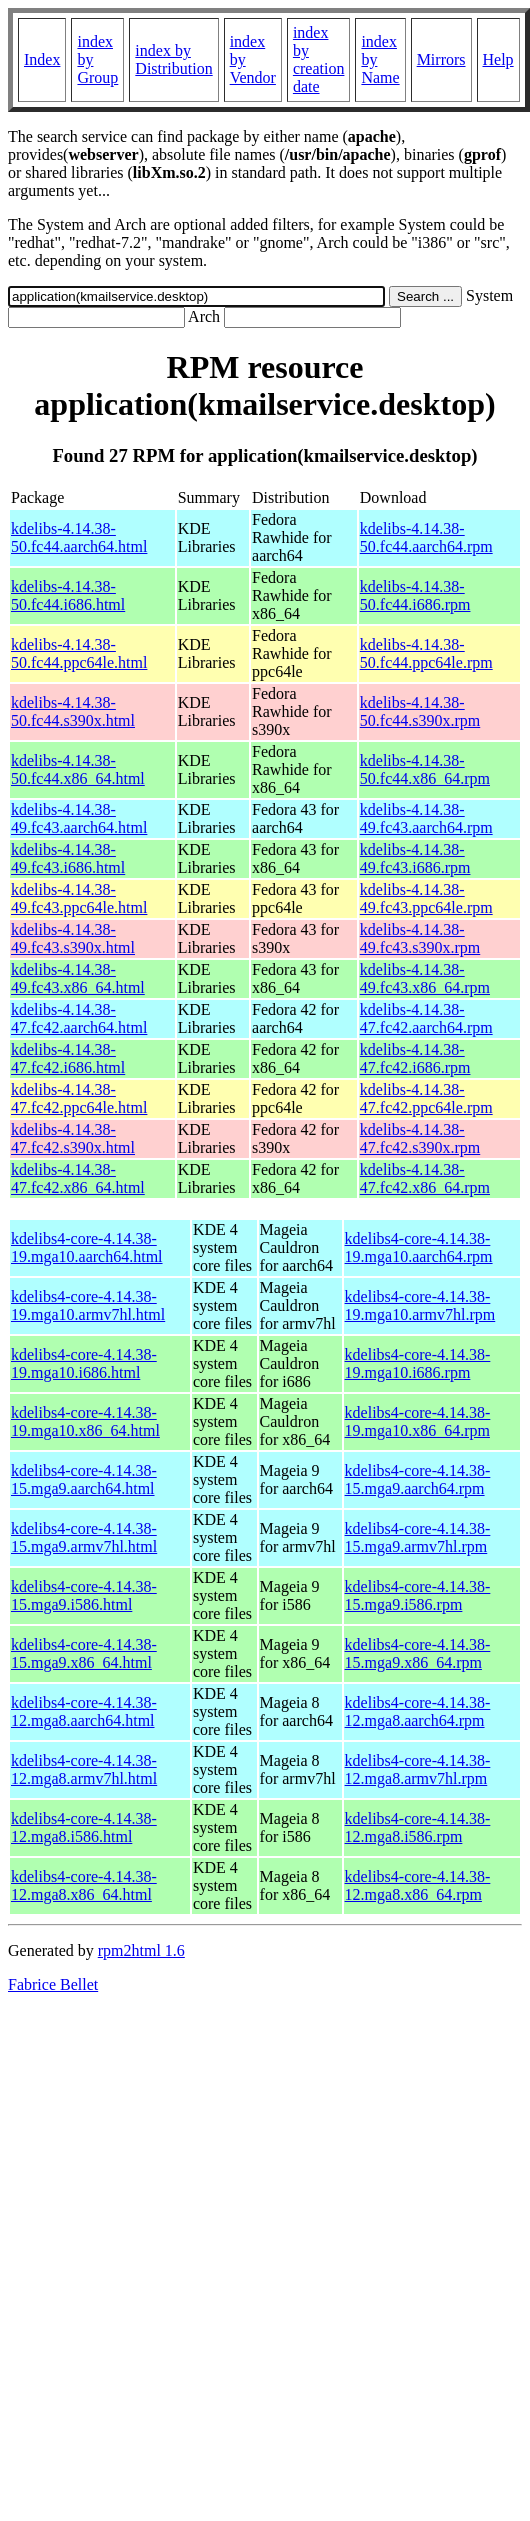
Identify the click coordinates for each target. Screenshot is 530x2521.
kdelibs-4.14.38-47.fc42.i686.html (68, 1058)
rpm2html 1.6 (141, 1950)
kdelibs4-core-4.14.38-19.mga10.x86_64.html (85, 1421)
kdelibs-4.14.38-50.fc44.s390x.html (73, 711)
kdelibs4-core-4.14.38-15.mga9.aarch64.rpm (418, 1479)
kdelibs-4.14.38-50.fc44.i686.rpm (415, 595)
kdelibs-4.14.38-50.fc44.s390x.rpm (420, 711)
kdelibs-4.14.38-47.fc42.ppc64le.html (79, 1098)
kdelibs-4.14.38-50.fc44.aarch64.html (79, 537)
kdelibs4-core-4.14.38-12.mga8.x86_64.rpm (418, 1885)
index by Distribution (173, 59)
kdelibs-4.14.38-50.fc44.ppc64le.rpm (426, 653)
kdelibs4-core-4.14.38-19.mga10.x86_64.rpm (418, 1421)
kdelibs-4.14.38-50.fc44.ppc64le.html (79, 653)
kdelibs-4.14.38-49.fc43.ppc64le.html (79, 898)
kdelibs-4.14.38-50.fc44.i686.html (68, 595)
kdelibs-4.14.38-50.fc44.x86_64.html (78, 769)
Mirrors (441, 59)
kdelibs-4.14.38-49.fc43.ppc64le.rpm (426, 898)
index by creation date (319, 59)
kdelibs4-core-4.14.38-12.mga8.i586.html (84, 1827)
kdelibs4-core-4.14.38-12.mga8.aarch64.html (84, 1711)
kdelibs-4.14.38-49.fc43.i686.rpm (415, 858)
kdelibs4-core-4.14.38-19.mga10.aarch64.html (87, 1247)
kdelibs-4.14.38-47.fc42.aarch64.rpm (426, 1018)
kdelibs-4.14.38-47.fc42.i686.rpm (415, 1058)
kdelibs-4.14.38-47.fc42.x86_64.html (78, 1178)
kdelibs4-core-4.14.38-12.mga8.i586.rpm (418, 1827)
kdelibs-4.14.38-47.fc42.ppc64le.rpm (426, 1098)
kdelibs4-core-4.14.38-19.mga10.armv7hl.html (88, 1305)
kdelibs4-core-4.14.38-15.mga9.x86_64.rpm (418, 1653)
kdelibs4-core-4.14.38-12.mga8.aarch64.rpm (418, 1711)
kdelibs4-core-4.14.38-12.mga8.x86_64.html (84, 1885)
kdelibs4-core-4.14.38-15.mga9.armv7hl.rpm (418, 1537)
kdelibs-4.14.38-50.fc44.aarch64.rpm (426, 537)
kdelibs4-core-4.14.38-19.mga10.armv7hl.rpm (420, 1305)
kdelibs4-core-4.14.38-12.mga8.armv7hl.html (84, 1769)
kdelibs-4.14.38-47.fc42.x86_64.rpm (425, 1178)
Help (498, 59)
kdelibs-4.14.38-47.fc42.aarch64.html (79, 1018)
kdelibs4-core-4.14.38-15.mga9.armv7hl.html (84, 1537)
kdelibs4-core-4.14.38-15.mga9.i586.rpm (418, 1595)
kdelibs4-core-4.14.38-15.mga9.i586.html (84, 1595)
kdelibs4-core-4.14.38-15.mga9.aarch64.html (84, 1479)
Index (42, 59)
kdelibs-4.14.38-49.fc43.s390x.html (73, 938)
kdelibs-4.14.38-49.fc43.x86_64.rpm (425, 978)
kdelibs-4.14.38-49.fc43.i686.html (68, 858)
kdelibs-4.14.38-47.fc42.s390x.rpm (420, 1138)
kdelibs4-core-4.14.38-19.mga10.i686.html (84, 1363)
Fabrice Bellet (53, 1984)
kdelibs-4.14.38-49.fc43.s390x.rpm (420, 938)
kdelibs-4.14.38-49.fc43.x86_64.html (78, 978)
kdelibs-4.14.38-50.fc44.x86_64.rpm (425, 769)
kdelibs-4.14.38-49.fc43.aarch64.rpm (426, 818)
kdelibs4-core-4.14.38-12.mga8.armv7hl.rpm (418, 1769)
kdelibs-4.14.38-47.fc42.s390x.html (73, 1138)
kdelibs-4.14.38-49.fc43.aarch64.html (79, 818)
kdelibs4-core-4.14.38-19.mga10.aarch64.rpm (419, 1247)
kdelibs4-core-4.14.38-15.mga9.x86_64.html (84, 1653)
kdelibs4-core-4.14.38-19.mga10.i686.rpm (418, 1363)
